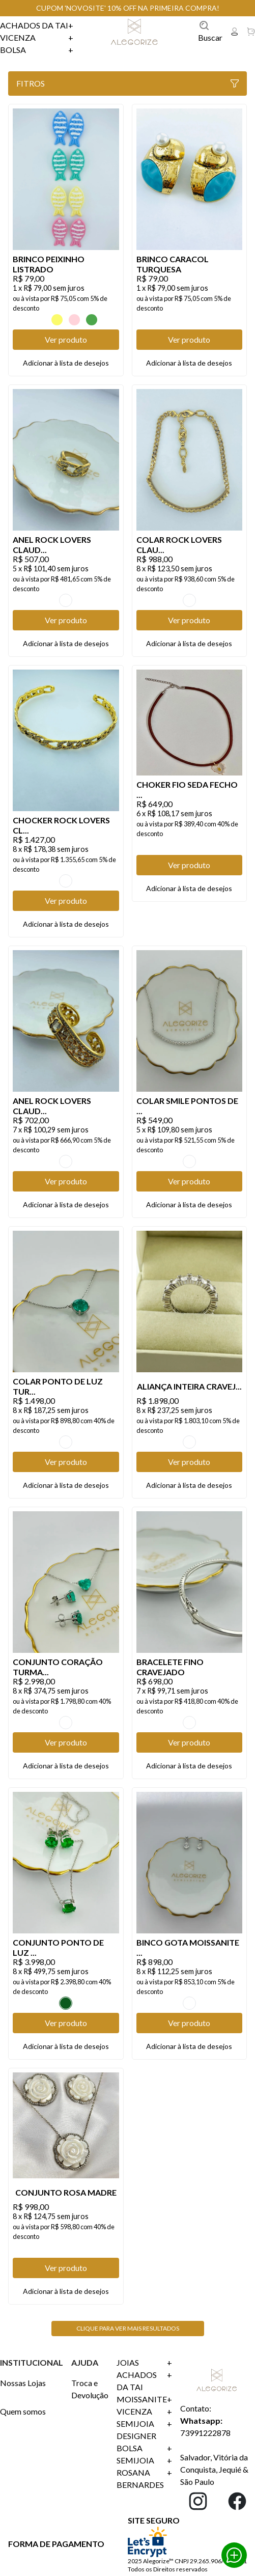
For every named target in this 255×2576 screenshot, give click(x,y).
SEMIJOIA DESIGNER (144, 2430)
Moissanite (144, 2399)
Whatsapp (234, 2555)
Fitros (127, 83)
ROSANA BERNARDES (144, 2479)
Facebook (237, 2501)
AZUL (39, 319)
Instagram (198, 2501)
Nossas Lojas (23, 2383)
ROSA (74, 319)
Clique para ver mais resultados (127, 2328)
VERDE (91, 319)
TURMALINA (65, 1442)
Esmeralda (65, 2003)
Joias (144, 2363)
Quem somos (23, 2411)
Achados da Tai (36, 25)
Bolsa (36, 50)
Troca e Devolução (89, 2389)
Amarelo (57, 319)
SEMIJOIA (144, 2460)
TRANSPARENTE (189, 1161)
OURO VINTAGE (65, 600)
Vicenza (36, 38)
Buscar (210, 30)
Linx (135, 31)
